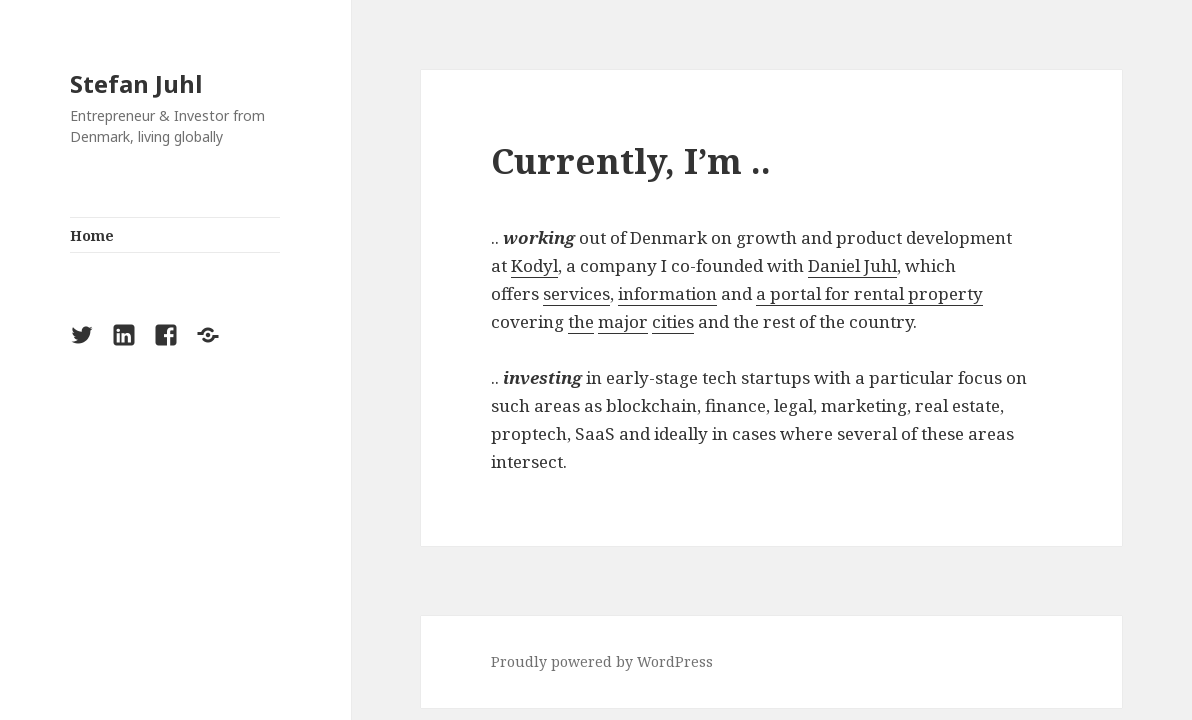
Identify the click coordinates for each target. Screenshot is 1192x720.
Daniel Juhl (852, 265)
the (581, 321)
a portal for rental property (869, 293)
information (667, 293)
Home (92, 235)
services (576, 293)
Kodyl (534, 265)
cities (673, 321)
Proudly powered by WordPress (602, 661)
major (623, 321)
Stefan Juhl (136, 83)
